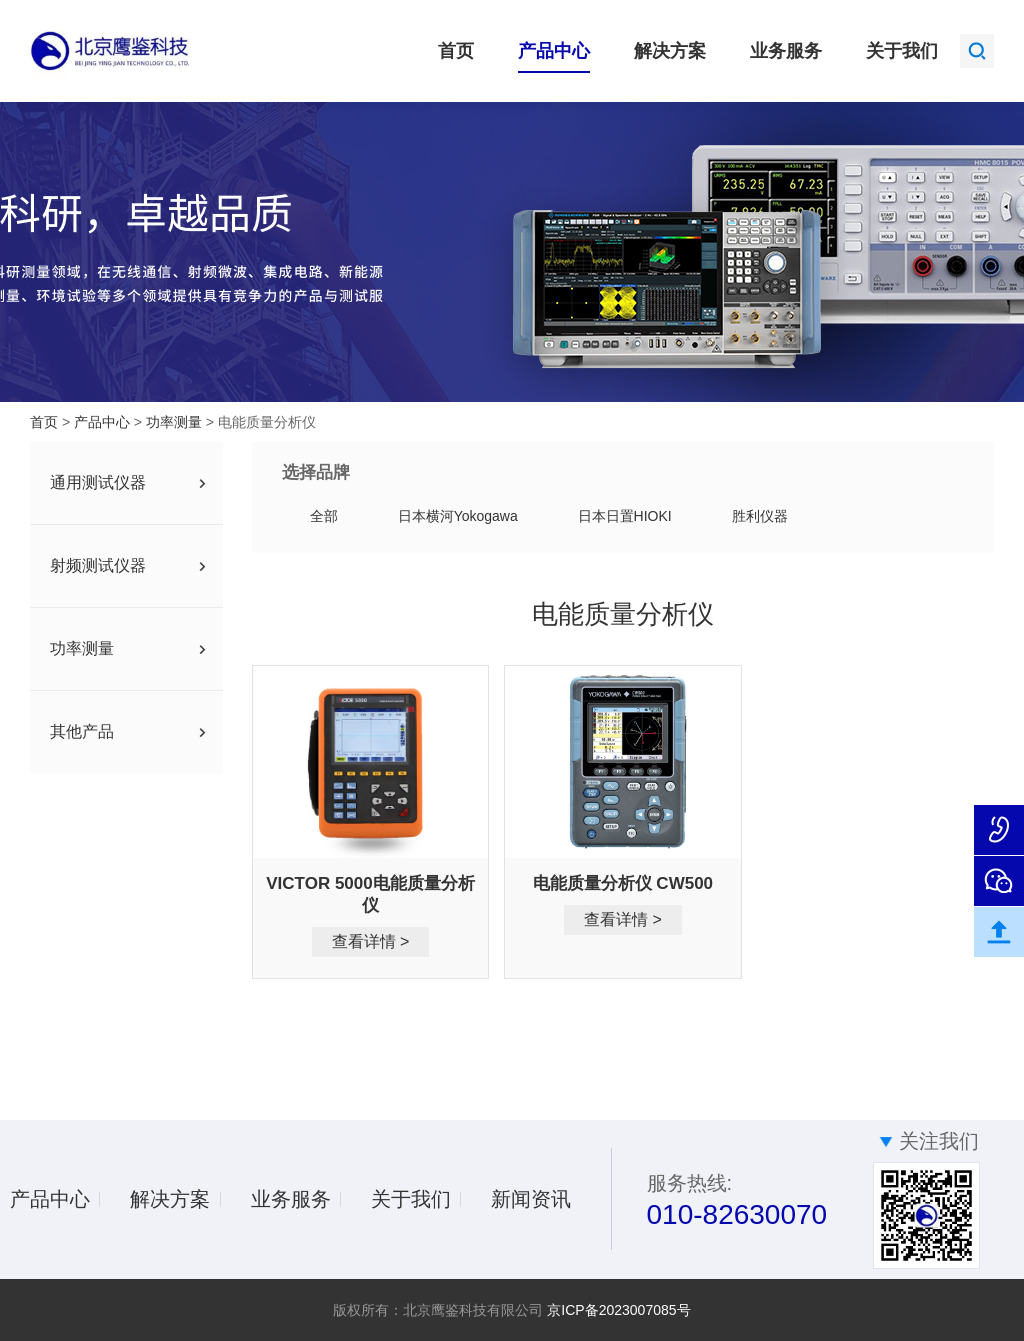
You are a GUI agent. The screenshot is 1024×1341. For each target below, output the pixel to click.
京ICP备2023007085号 (618, 1310)
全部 (324, 516)
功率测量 (176, 422)
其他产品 (82, 731)
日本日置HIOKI (625, 516)
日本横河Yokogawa (458, 516)
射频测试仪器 (98, 565)
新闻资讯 (531, 1199)
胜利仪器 (760, 516)
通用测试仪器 (98, 482)
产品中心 (554, 51)
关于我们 (902, 51)
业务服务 (786, 51)
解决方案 (670, 51)
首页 (456, 51)
